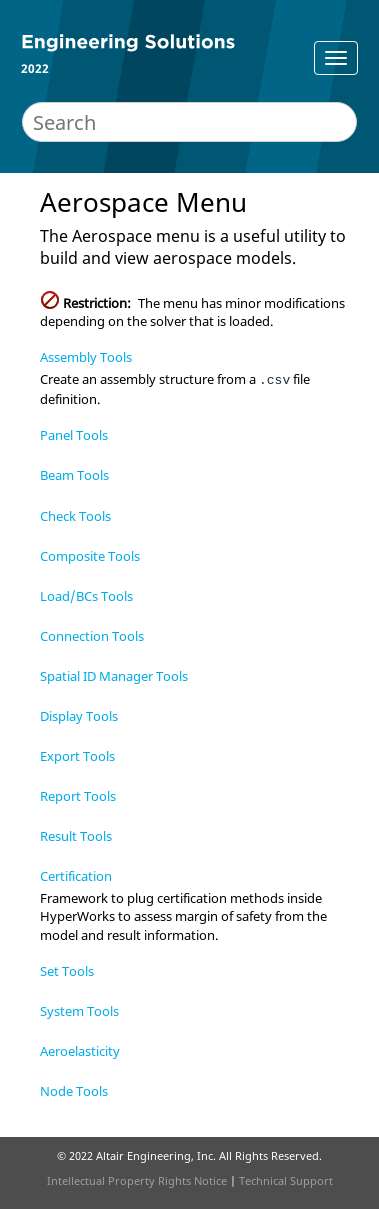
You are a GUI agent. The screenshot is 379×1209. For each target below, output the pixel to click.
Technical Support (286, 1180)
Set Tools (67, 971)
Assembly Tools (86, 357)
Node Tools (74, 1091)
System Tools (79, 1011)
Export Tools (77, 756)
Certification (76, 876)
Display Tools (79, 716)
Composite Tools (90, 556)
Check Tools (75, 516)
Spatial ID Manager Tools (114, 676)
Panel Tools (74, 435)
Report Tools (78, 796)
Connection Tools (92, 636)
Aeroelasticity (80, 1051)
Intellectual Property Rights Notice (137, 1180)
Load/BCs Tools (86, 596)
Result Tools (76, 836)
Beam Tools (74, 475)
